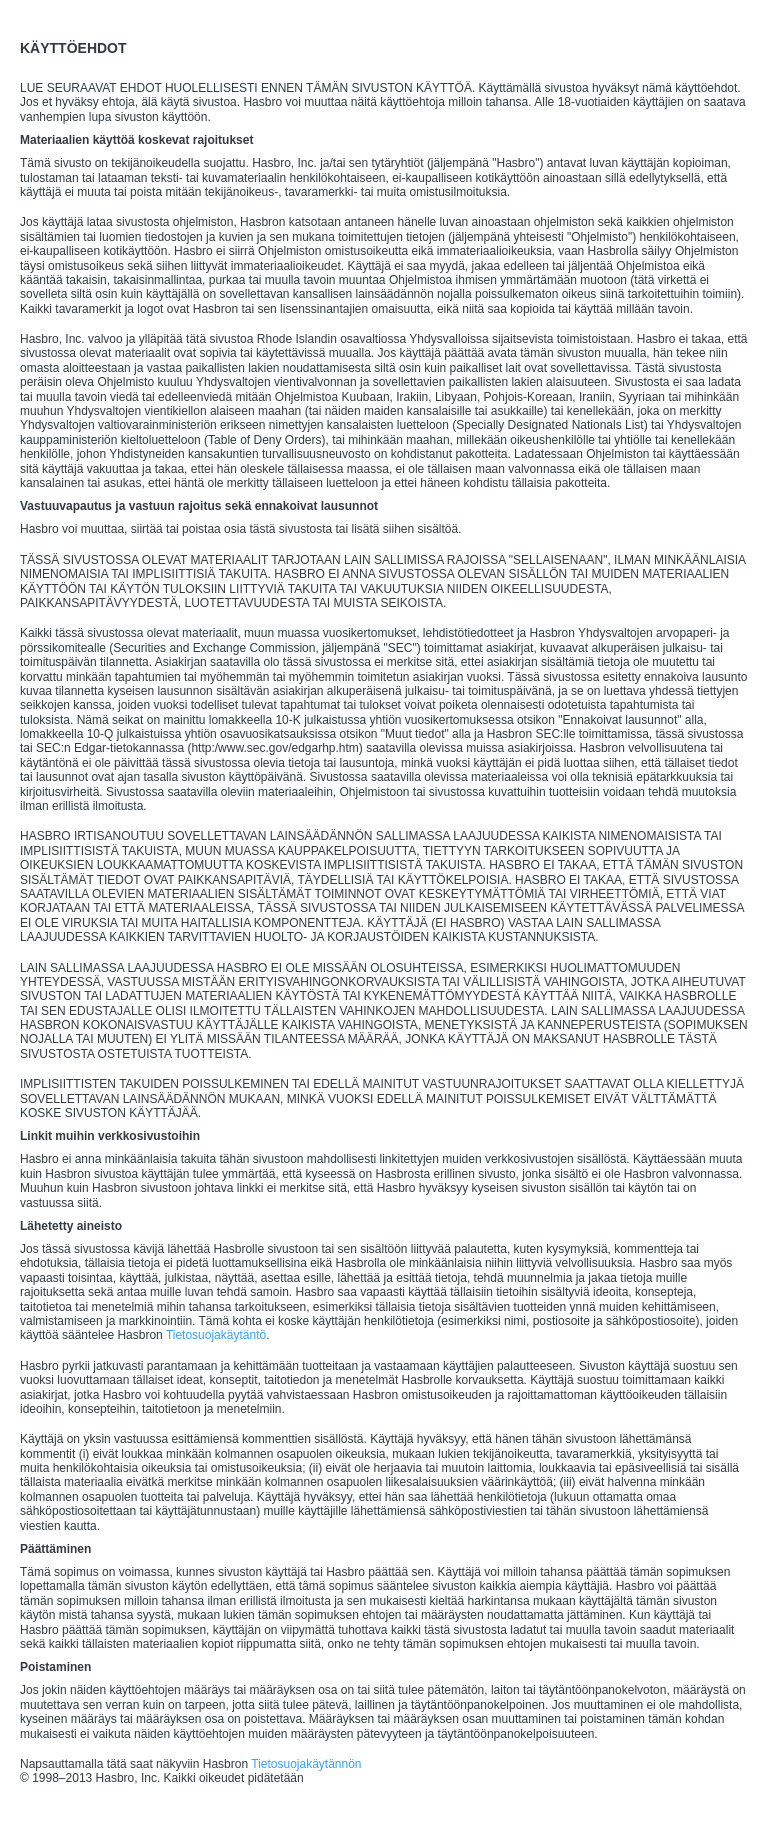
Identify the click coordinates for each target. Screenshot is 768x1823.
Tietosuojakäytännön (306, 1764)
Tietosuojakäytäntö (216, 1335)
